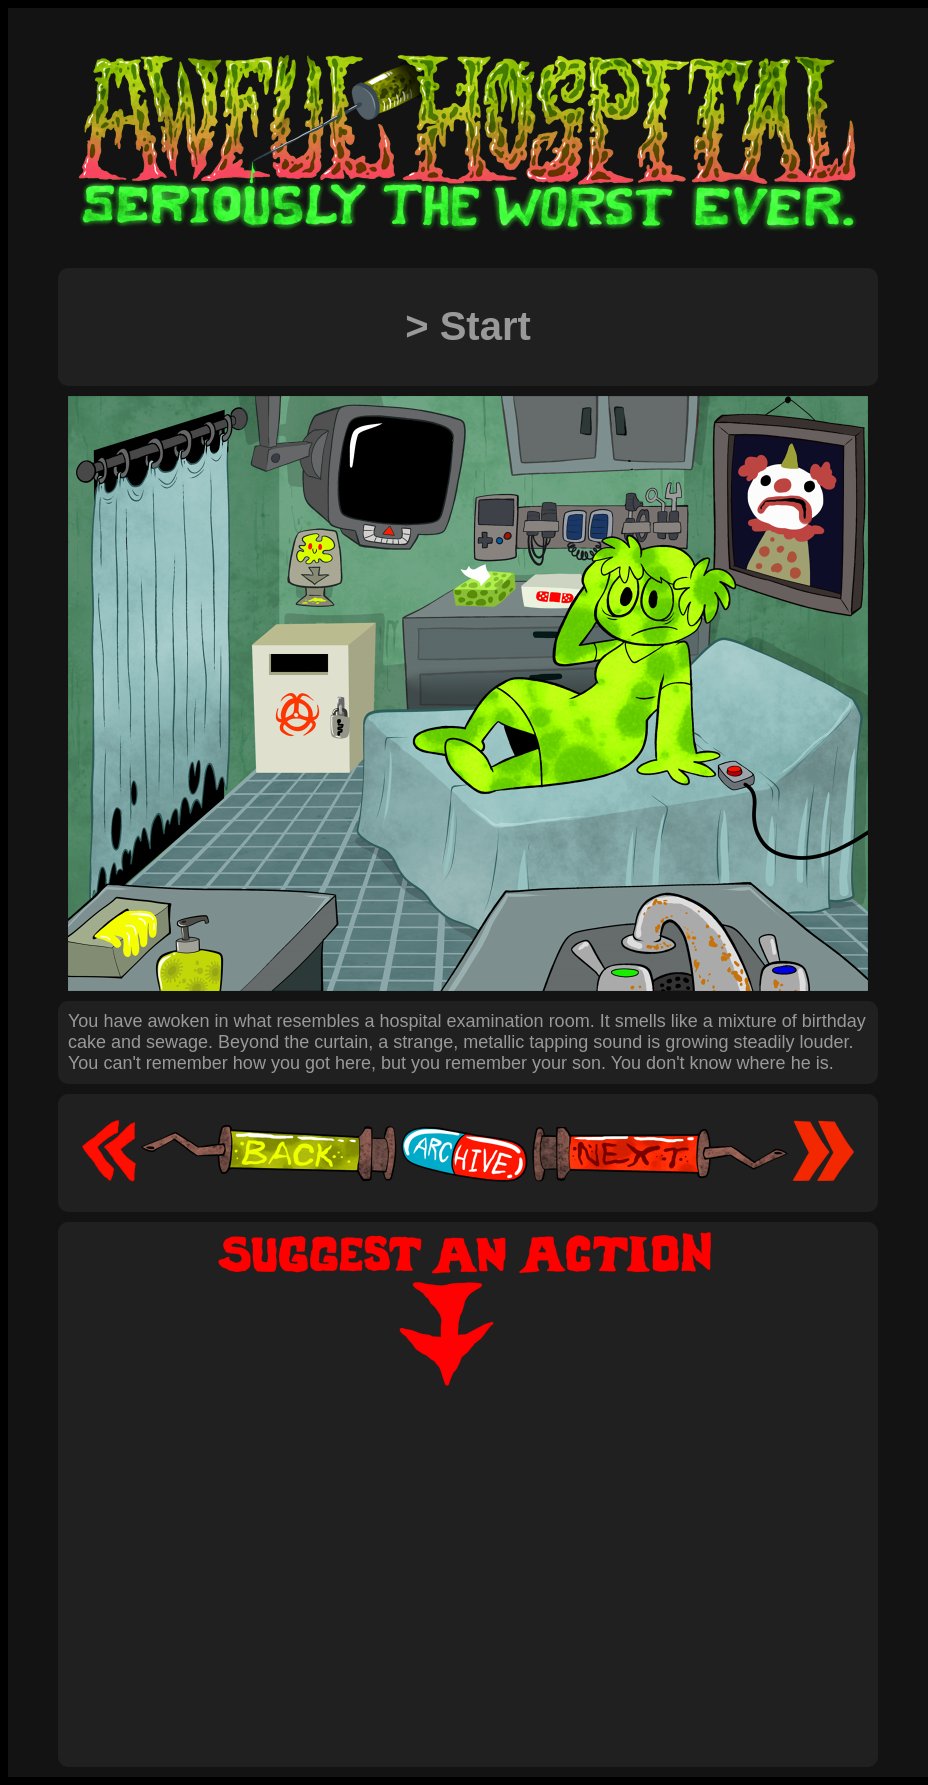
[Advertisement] (468, 1555)
